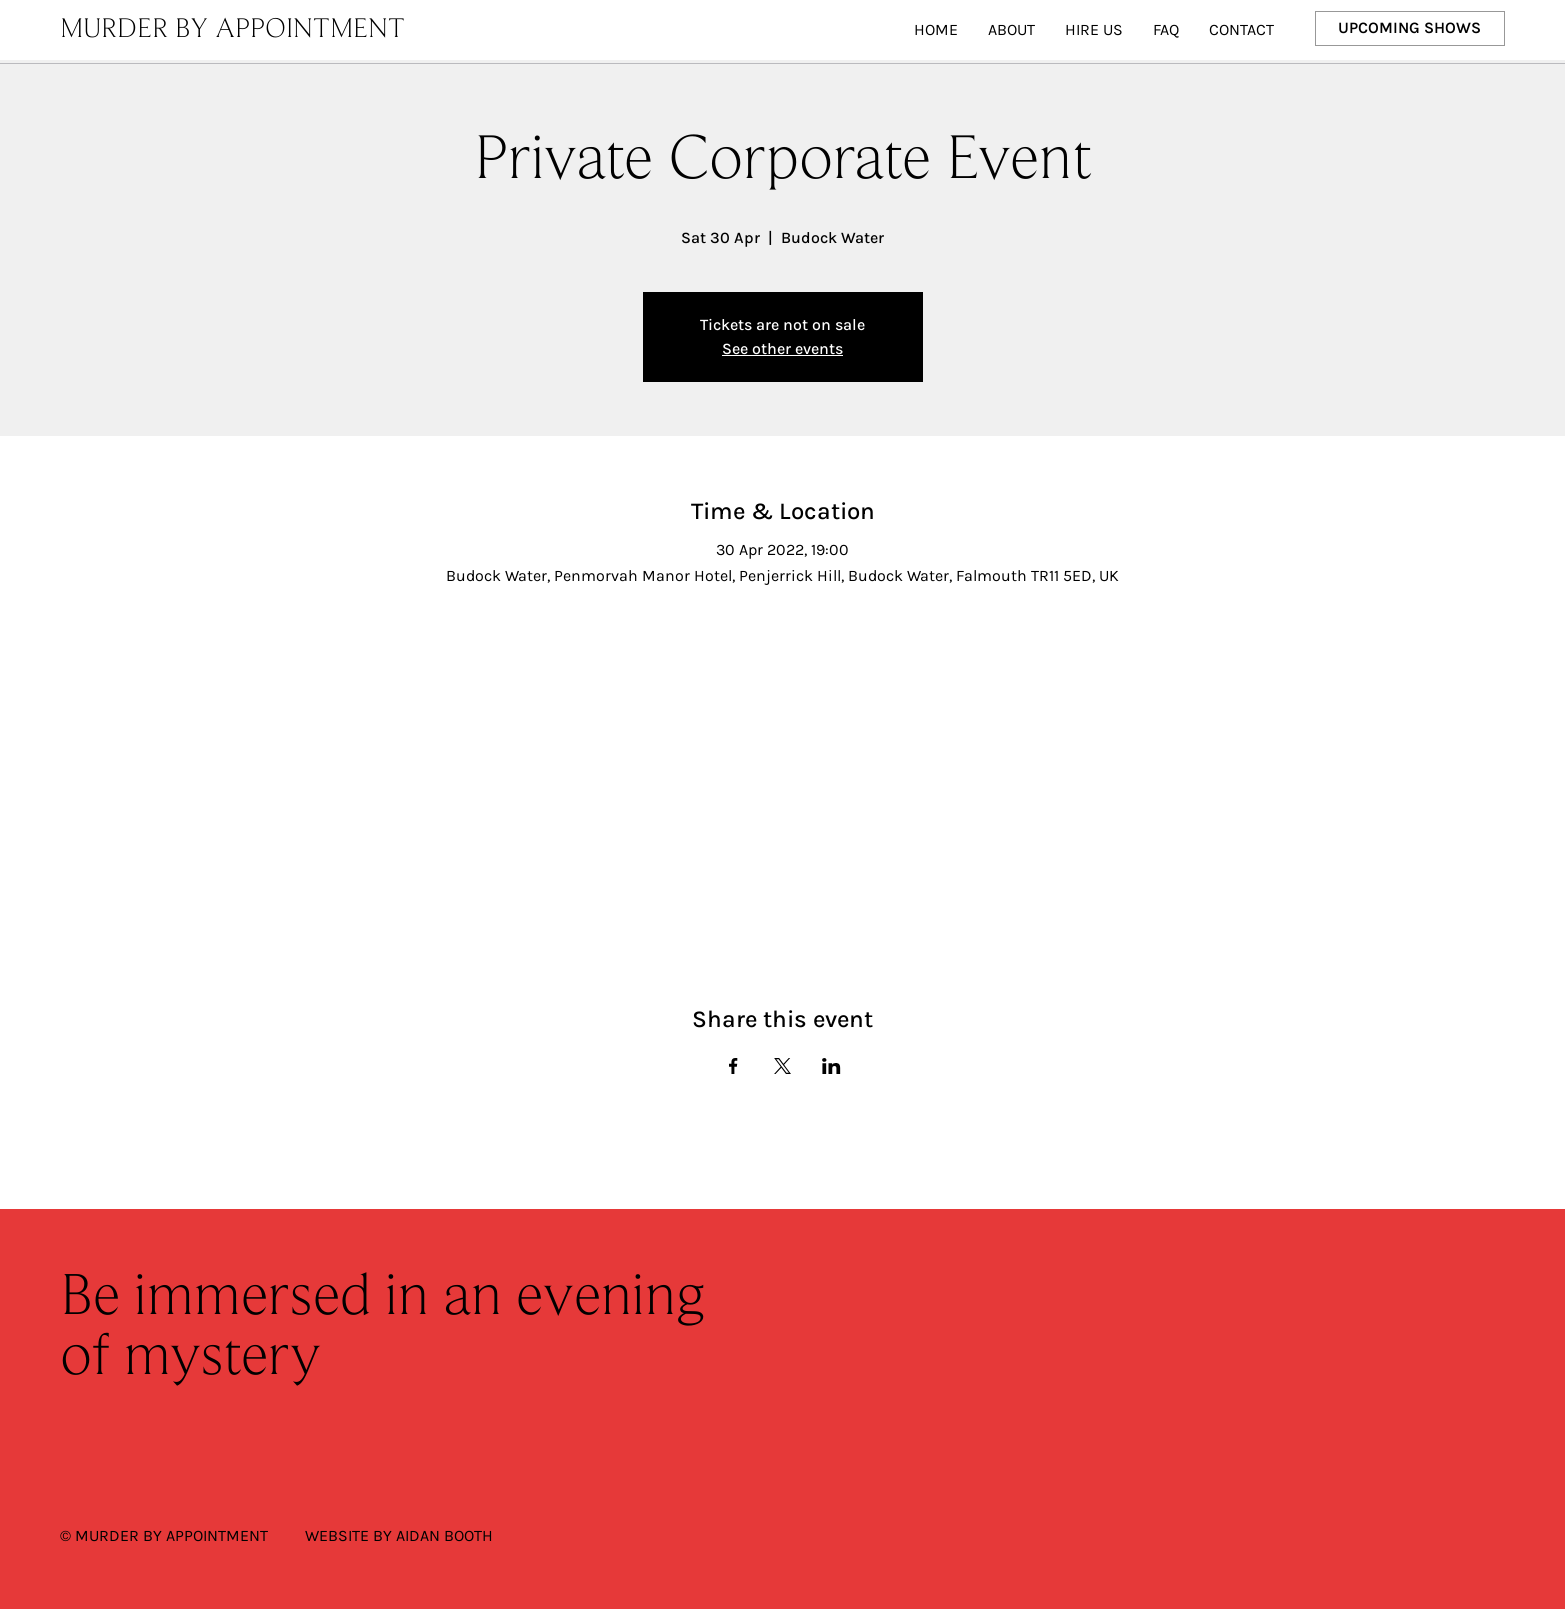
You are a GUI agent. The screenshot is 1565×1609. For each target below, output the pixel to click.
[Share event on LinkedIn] (831, 1066)
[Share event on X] (782, 1066)
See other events (782, 348)
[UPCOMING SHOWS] (1410, 28)
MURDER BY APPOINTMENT (232, 30)
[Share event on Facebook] (733, 1066)
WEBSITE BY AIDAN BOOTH (399, 1535)
